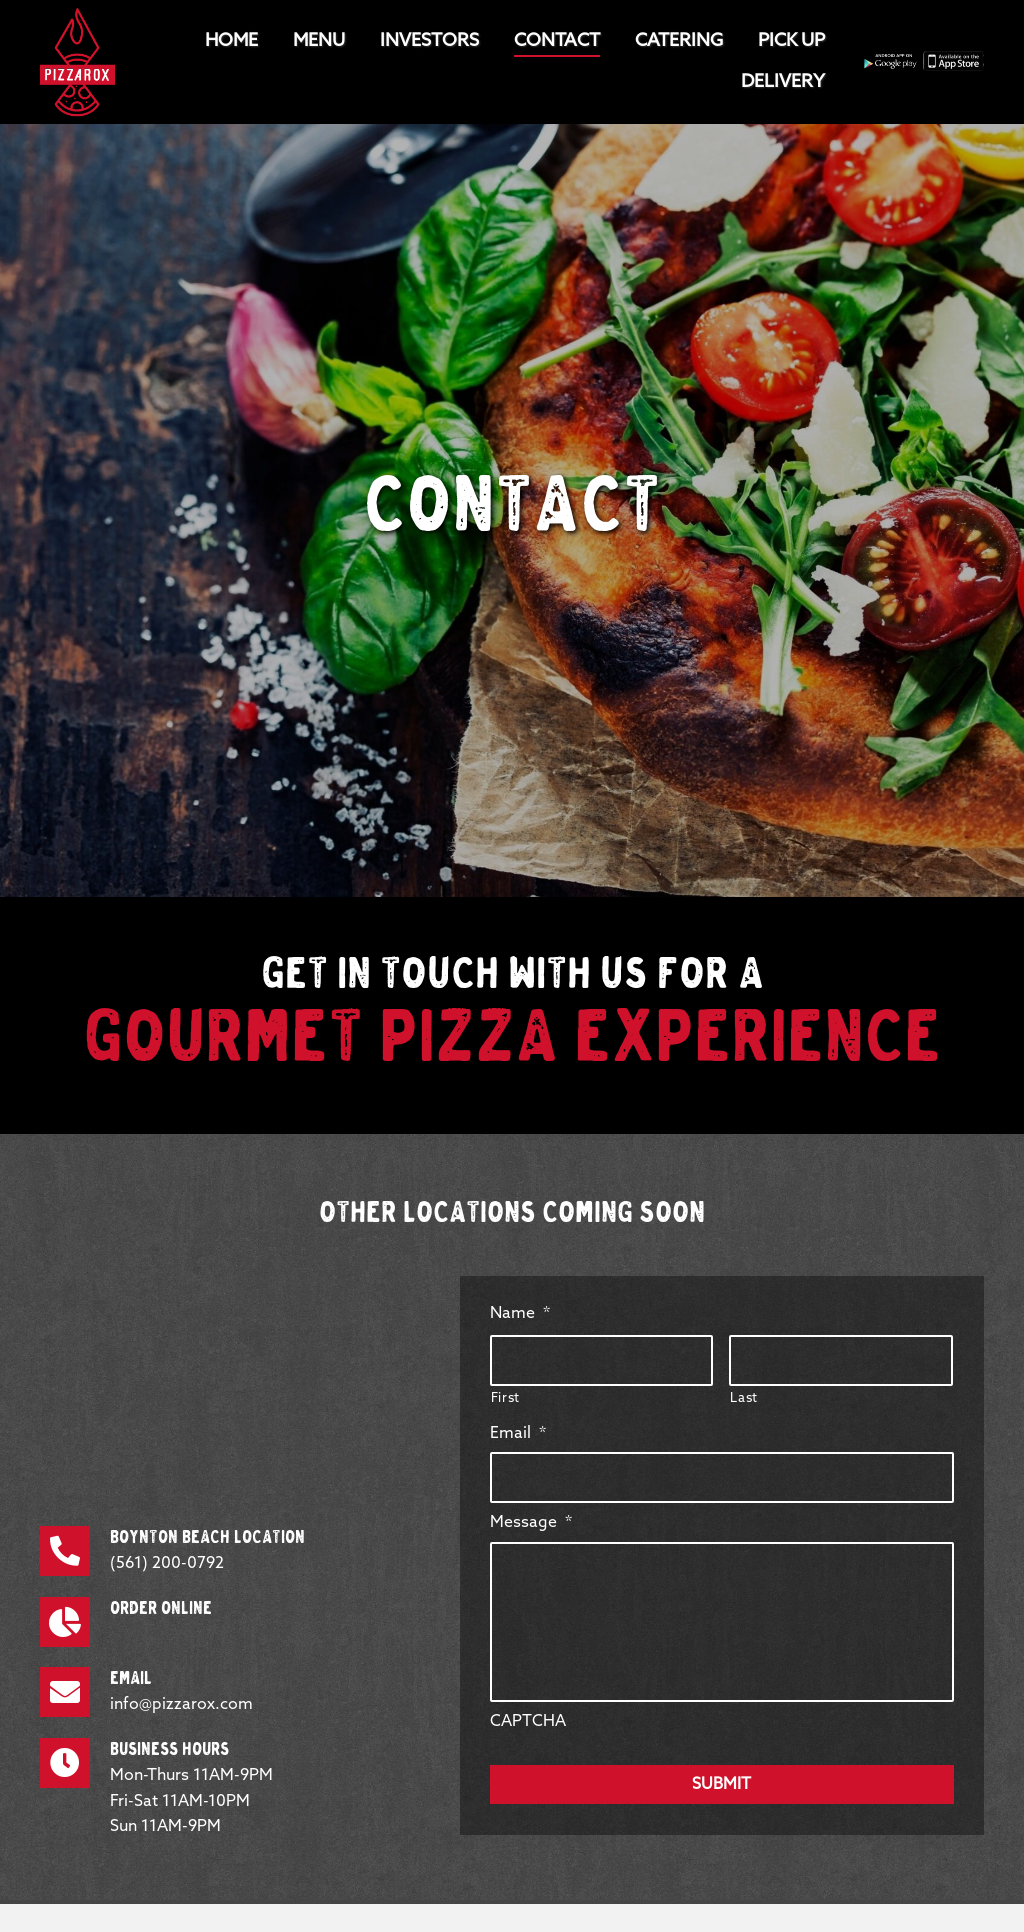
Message (531, 1522)
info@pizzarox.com (181, 1704)
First (505, 1398)
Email (518, 1433)
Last (744, 1398)
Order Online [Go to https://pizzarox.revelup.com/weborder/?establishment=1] (161, 1609)
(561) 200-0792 (167, 1563)
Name (520, 1313)
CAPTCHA (528, 1721)
